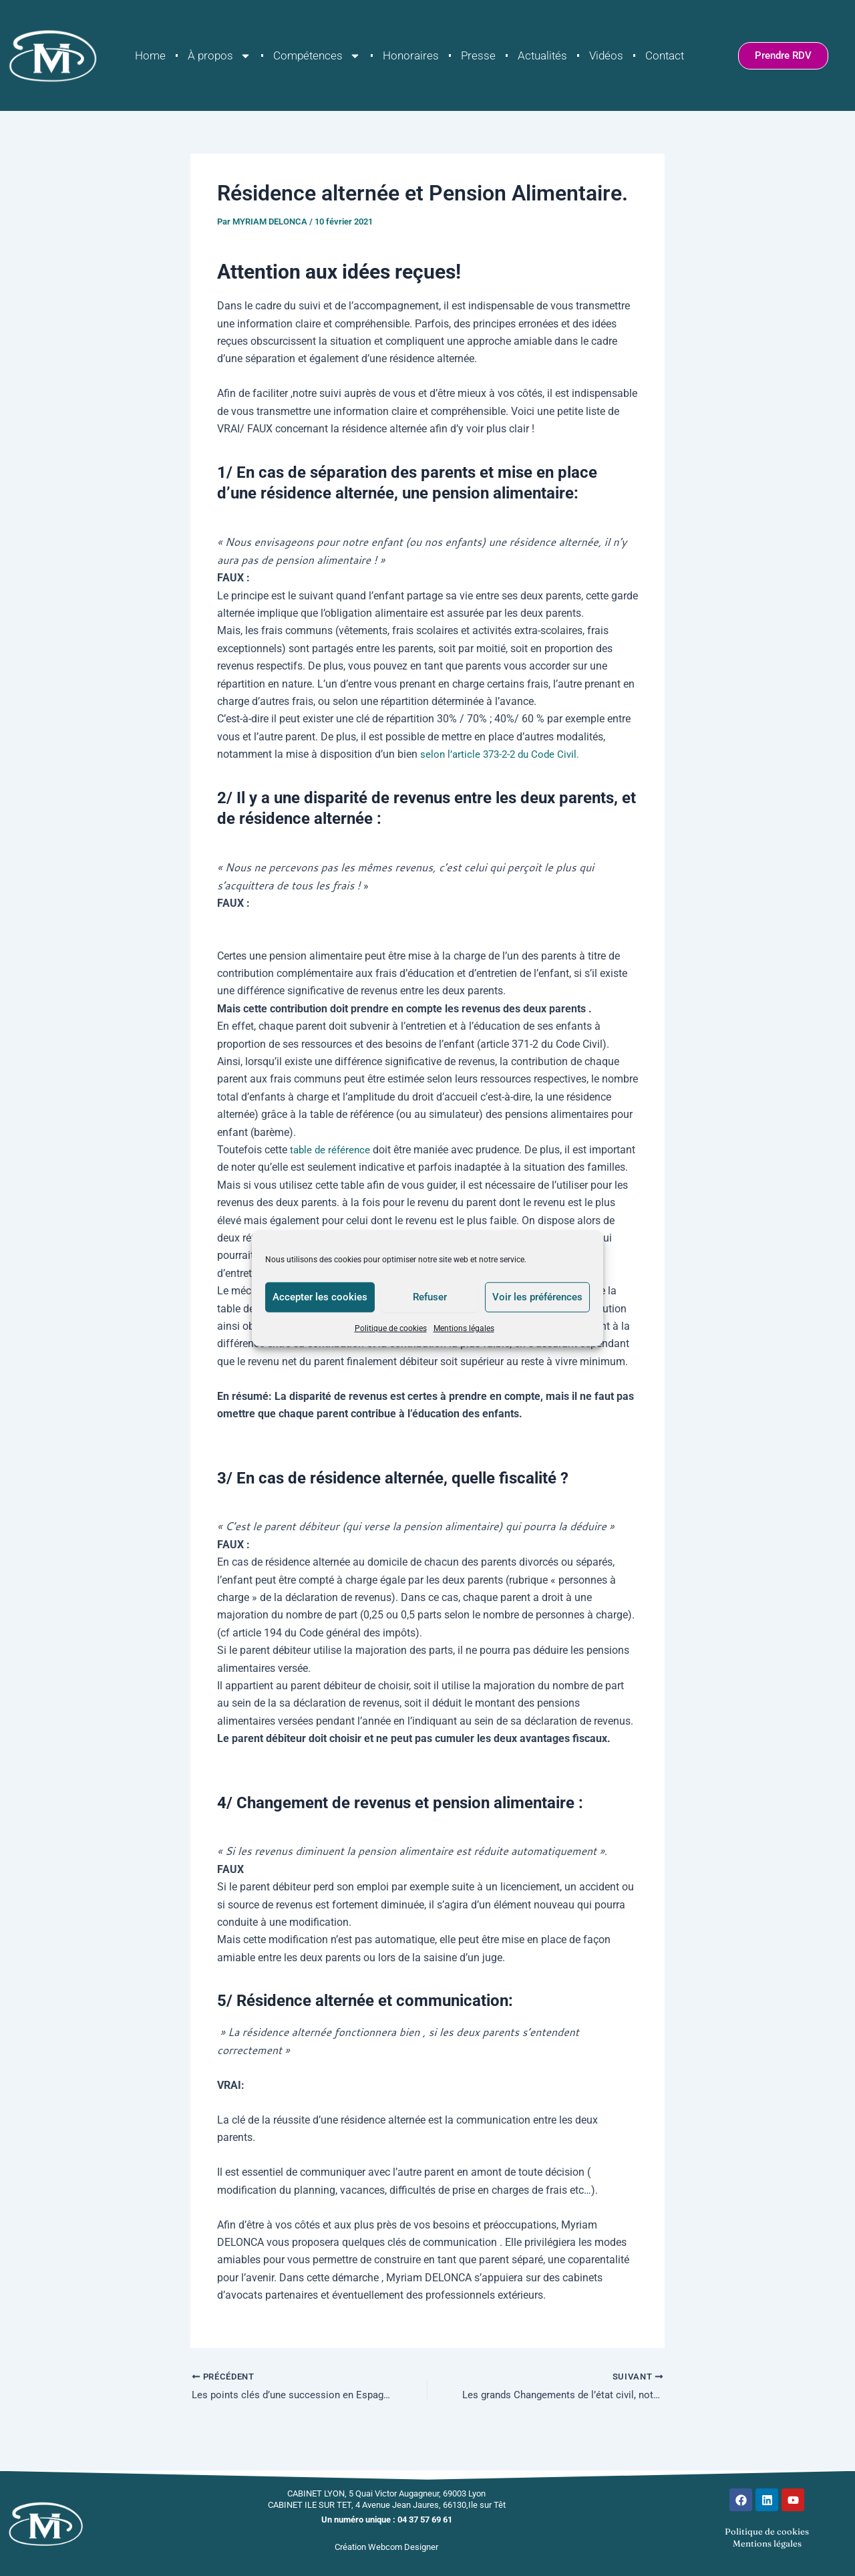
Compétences (317, 55)
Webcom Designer (403, 2547)
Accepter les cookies (320, 1297)
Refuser (430, 1297)
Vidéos (606, 55)
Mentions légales (464, 1327)
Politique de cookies (391, 1327)
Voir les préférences (537, 1297)
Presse (478, 55)
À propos (219, 55)
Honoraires (411, 55)
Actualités (542, 55)
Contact (664, 55)
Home (150, 55)
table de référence (333, 1149)
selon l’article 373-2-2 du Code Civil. (503, 754)
